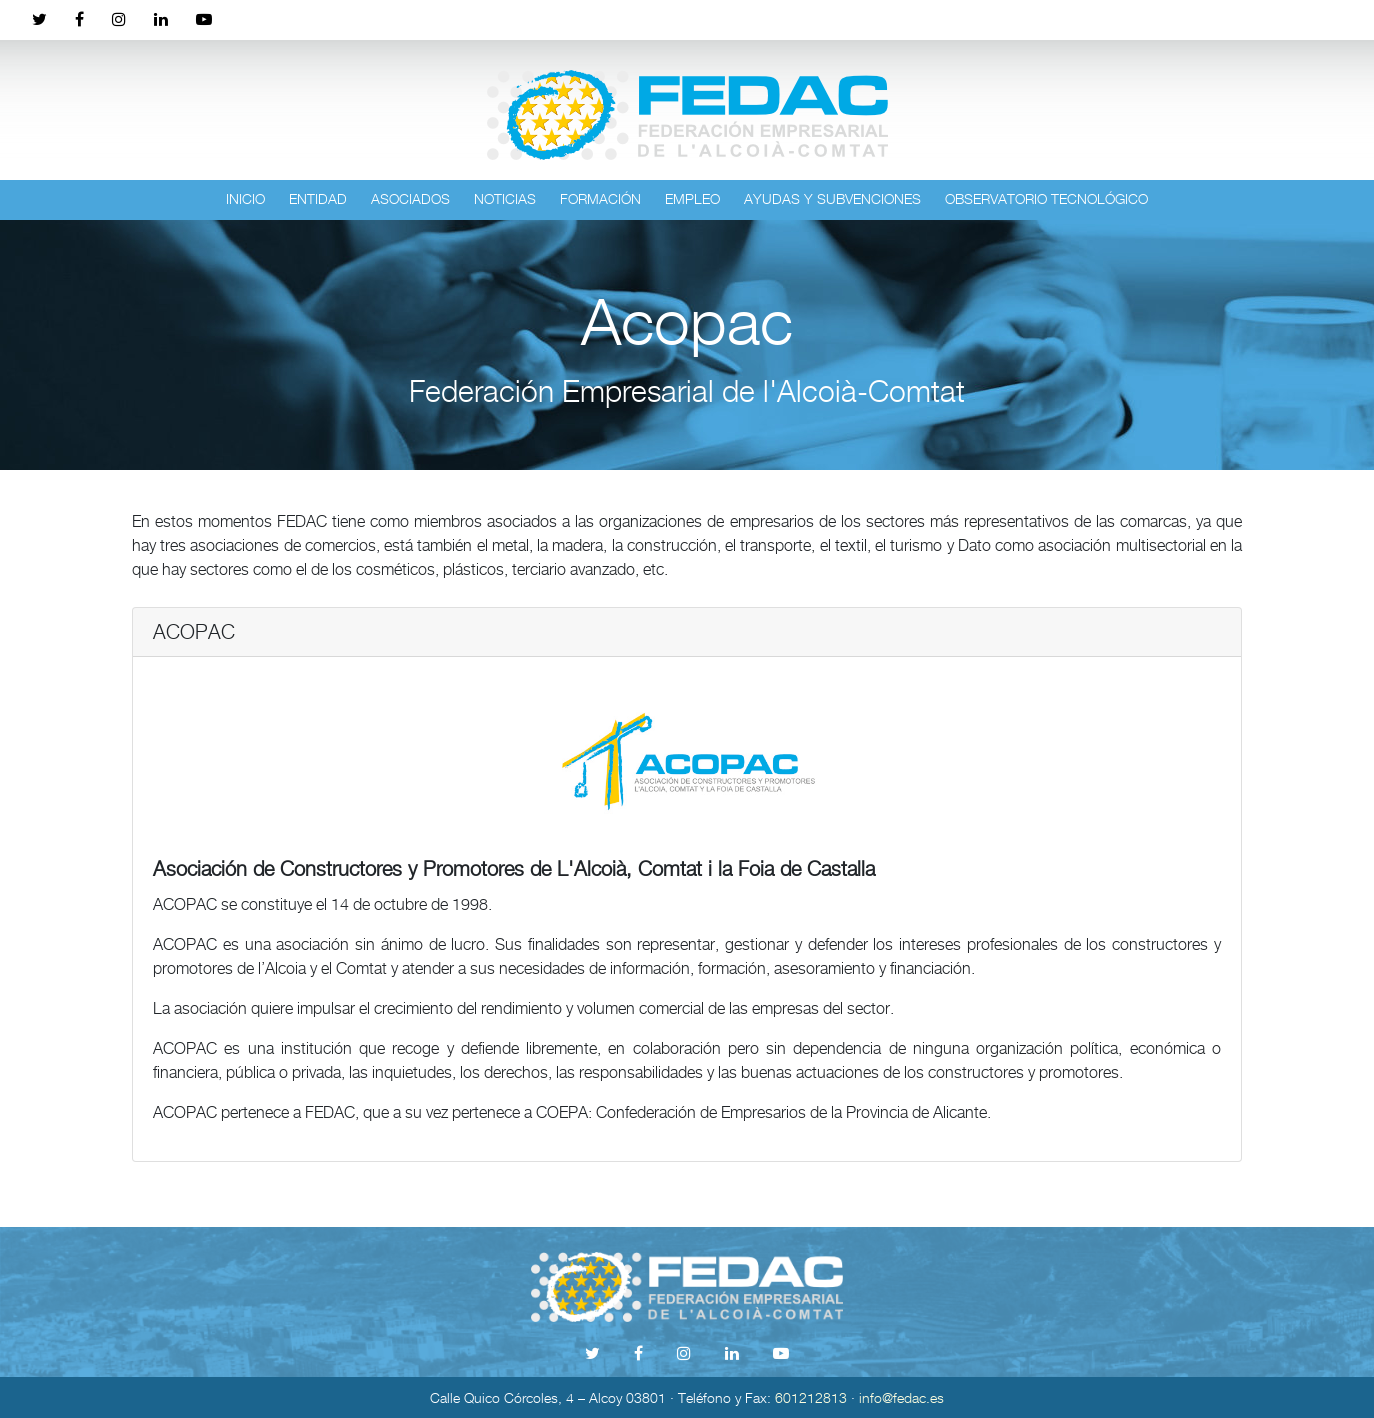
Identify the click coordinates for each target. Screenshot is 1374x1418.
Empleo (692, 198)
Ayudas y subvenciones (832, 198)
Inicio (245, 198)
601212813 (811, 1397)
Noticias (505, 198)
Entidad (318, 198)
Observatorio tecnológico (1046, 198)
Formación (600, 198)
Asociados (410, 198)
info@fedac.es (901, 1397)
